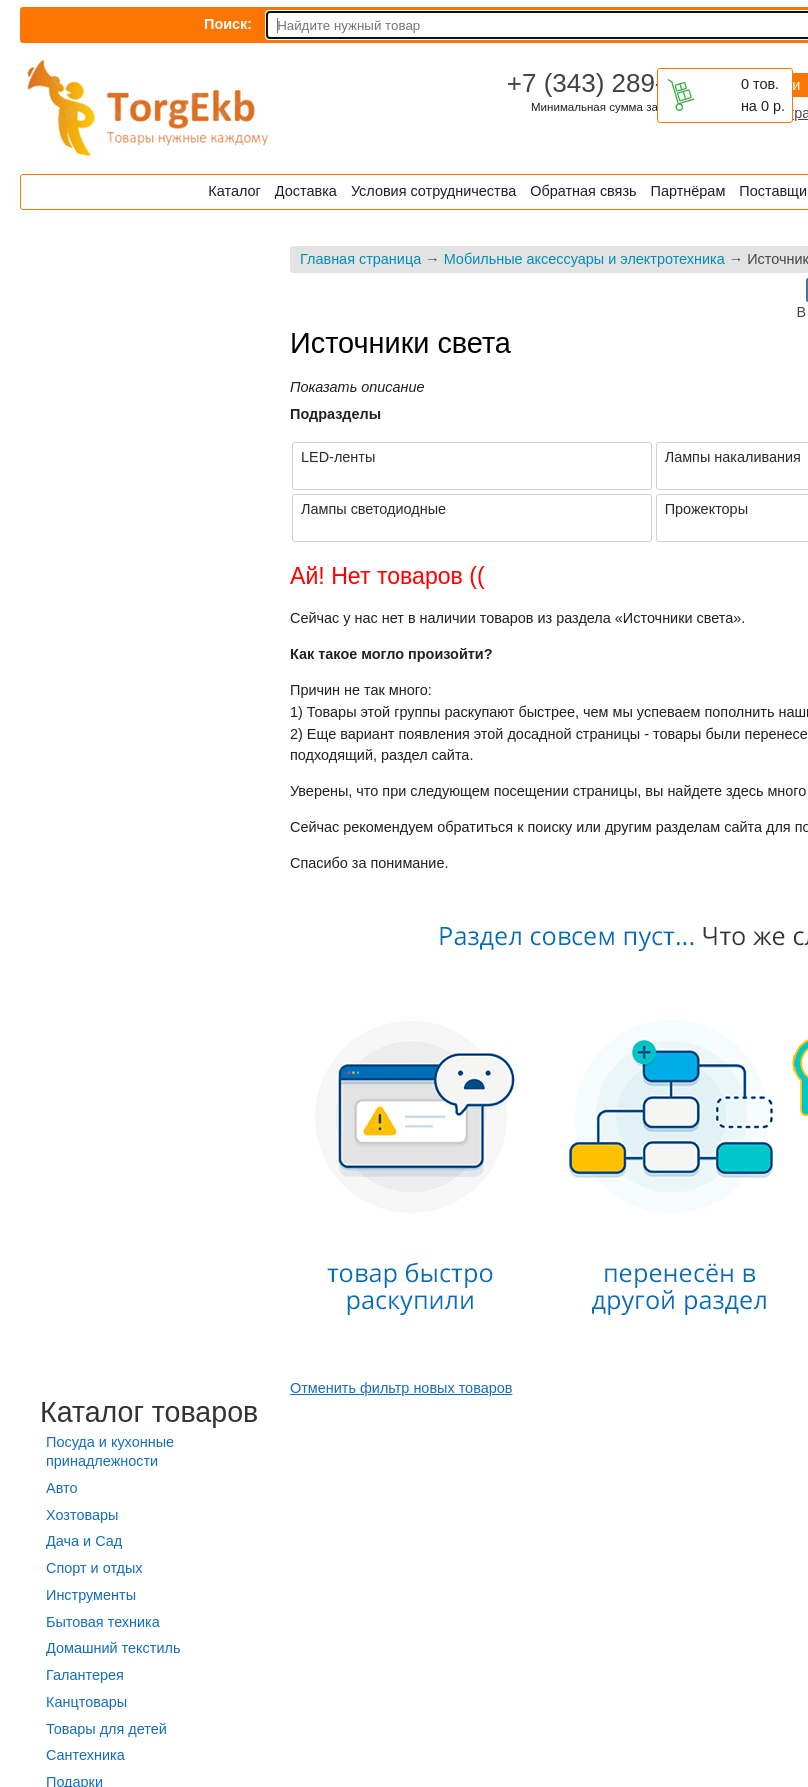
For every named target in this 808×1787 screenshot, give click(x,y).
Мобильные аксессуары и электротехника (584, 259)
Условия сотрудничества (433, 191)
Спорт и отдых (94, 1568)
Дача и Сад (84, 1541)
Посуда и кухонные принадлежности (110, 1451)
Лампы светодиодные (373, 509)
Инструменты (91, 1595)
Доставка (306, 191)
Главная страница (360, 259)
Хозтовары (82, 1515)
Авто (61, 1488)
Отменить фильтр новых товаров (401, 1388)
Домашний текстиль (113, 1648)
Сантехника (85, 1755)
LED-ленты (338, 457)
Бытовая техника (103, 1622)
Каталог (234, 191)
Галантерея (85, 1675)
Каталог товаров (149, 1412)
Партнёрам (688, 191)
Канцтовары (86, 1702)
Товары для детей (106, 1729)
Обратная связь (583, 191)
